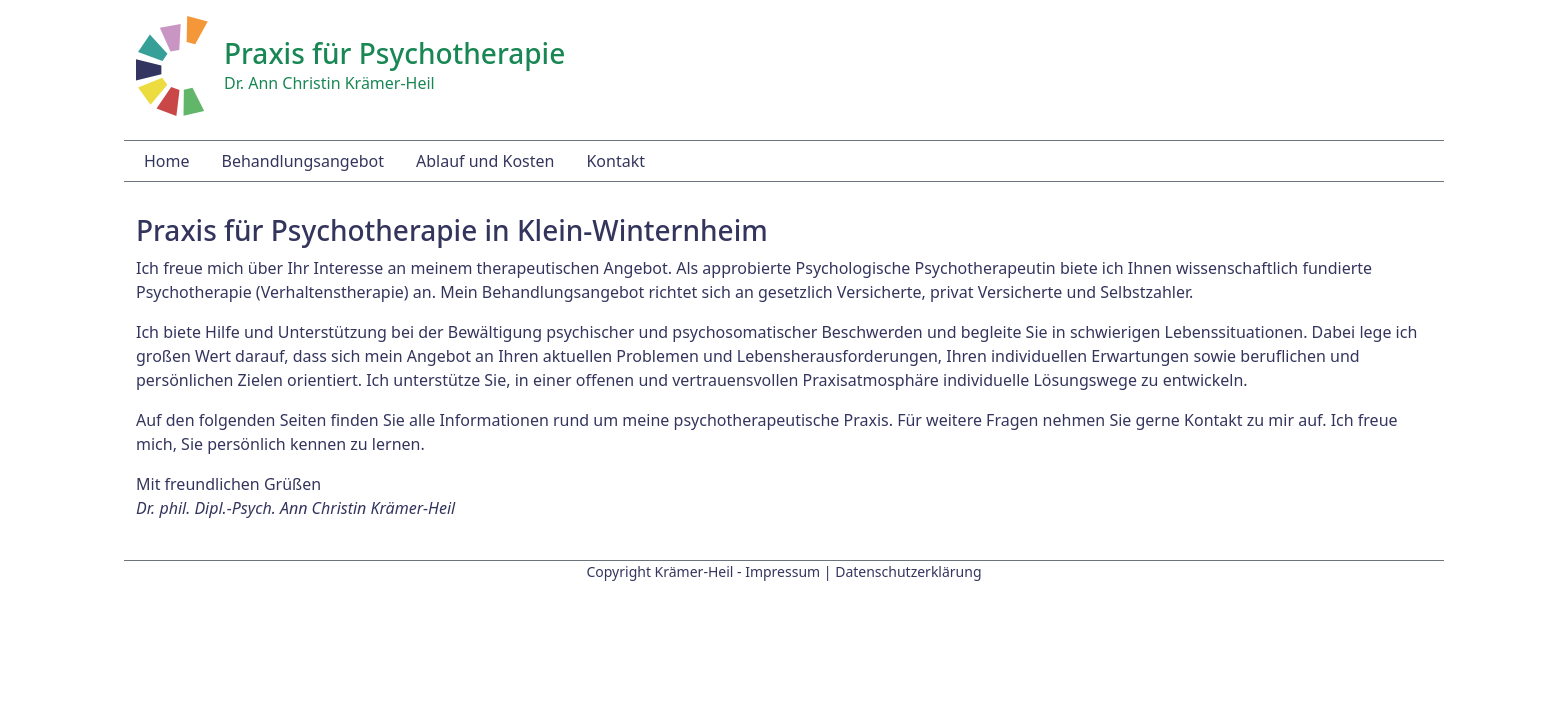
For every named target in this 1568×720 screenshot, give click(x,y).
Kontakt (615, 161)
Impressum (782, 571)
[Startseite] (172, 64)
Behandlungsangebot (303, 161)
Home (167, 161)
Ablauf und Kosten (485, 161)
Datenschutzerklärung (908, 571)
